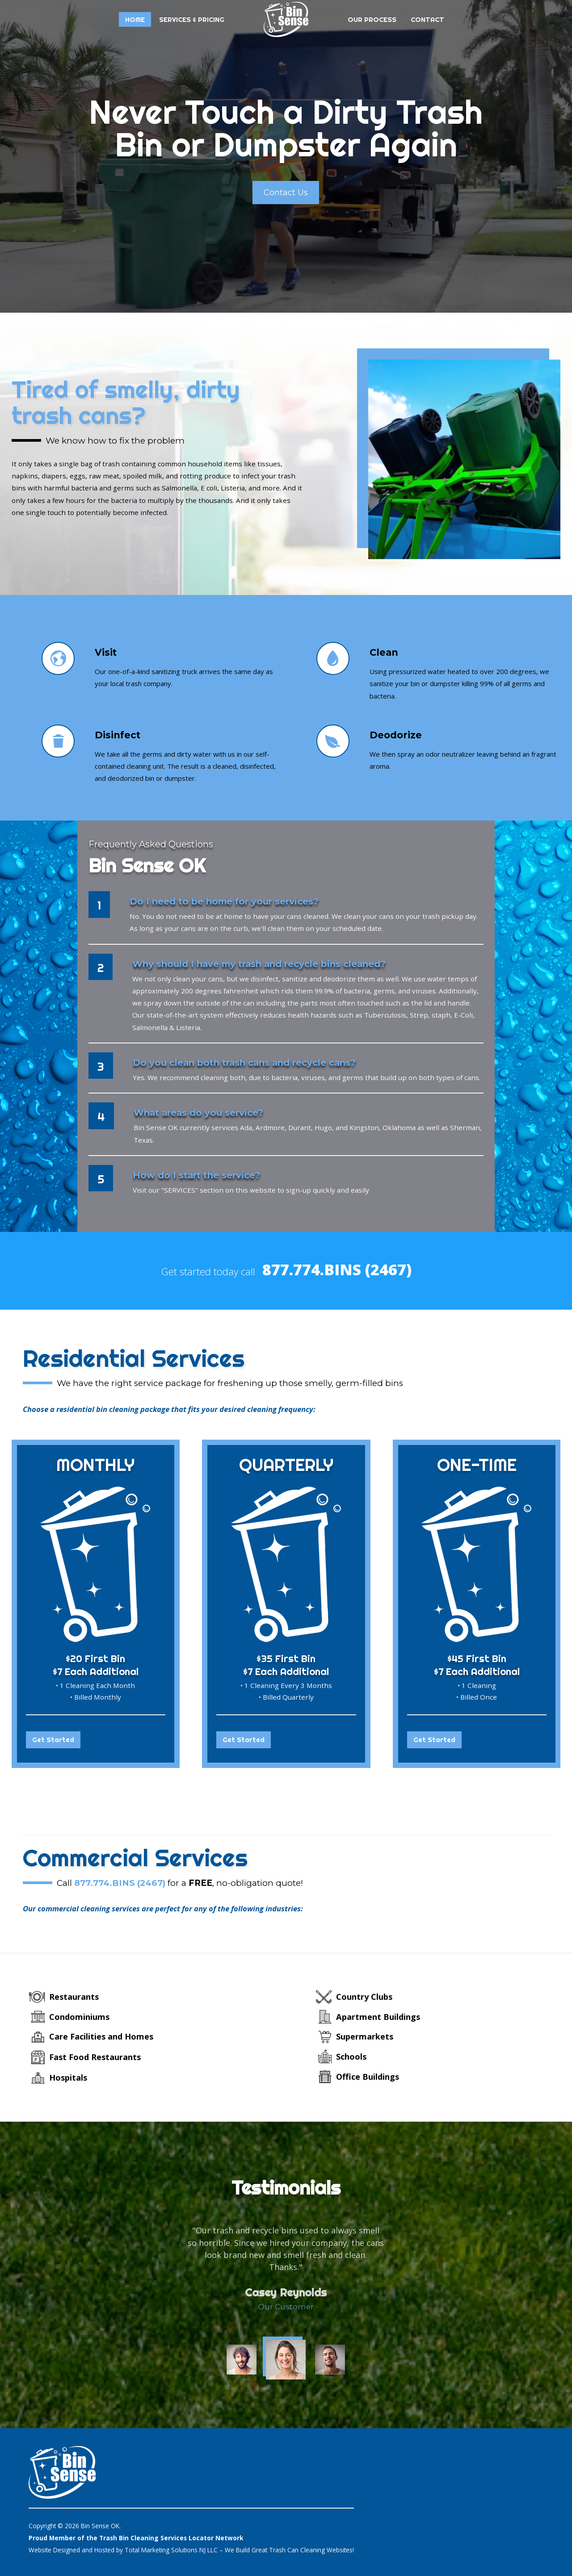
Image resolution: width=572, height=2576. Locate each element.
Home (135, 19)
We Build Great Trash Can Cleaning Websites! (289, 2549)
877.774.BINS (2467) (337, 1269)
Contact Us (286, 192)
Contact (427, 19)
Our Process (372, 19)
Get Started (53, 1739)
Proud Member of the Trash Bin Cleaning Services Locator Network (136, 2537)
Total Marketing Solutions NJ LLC (171, 2549)
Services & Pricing (191, 19)
